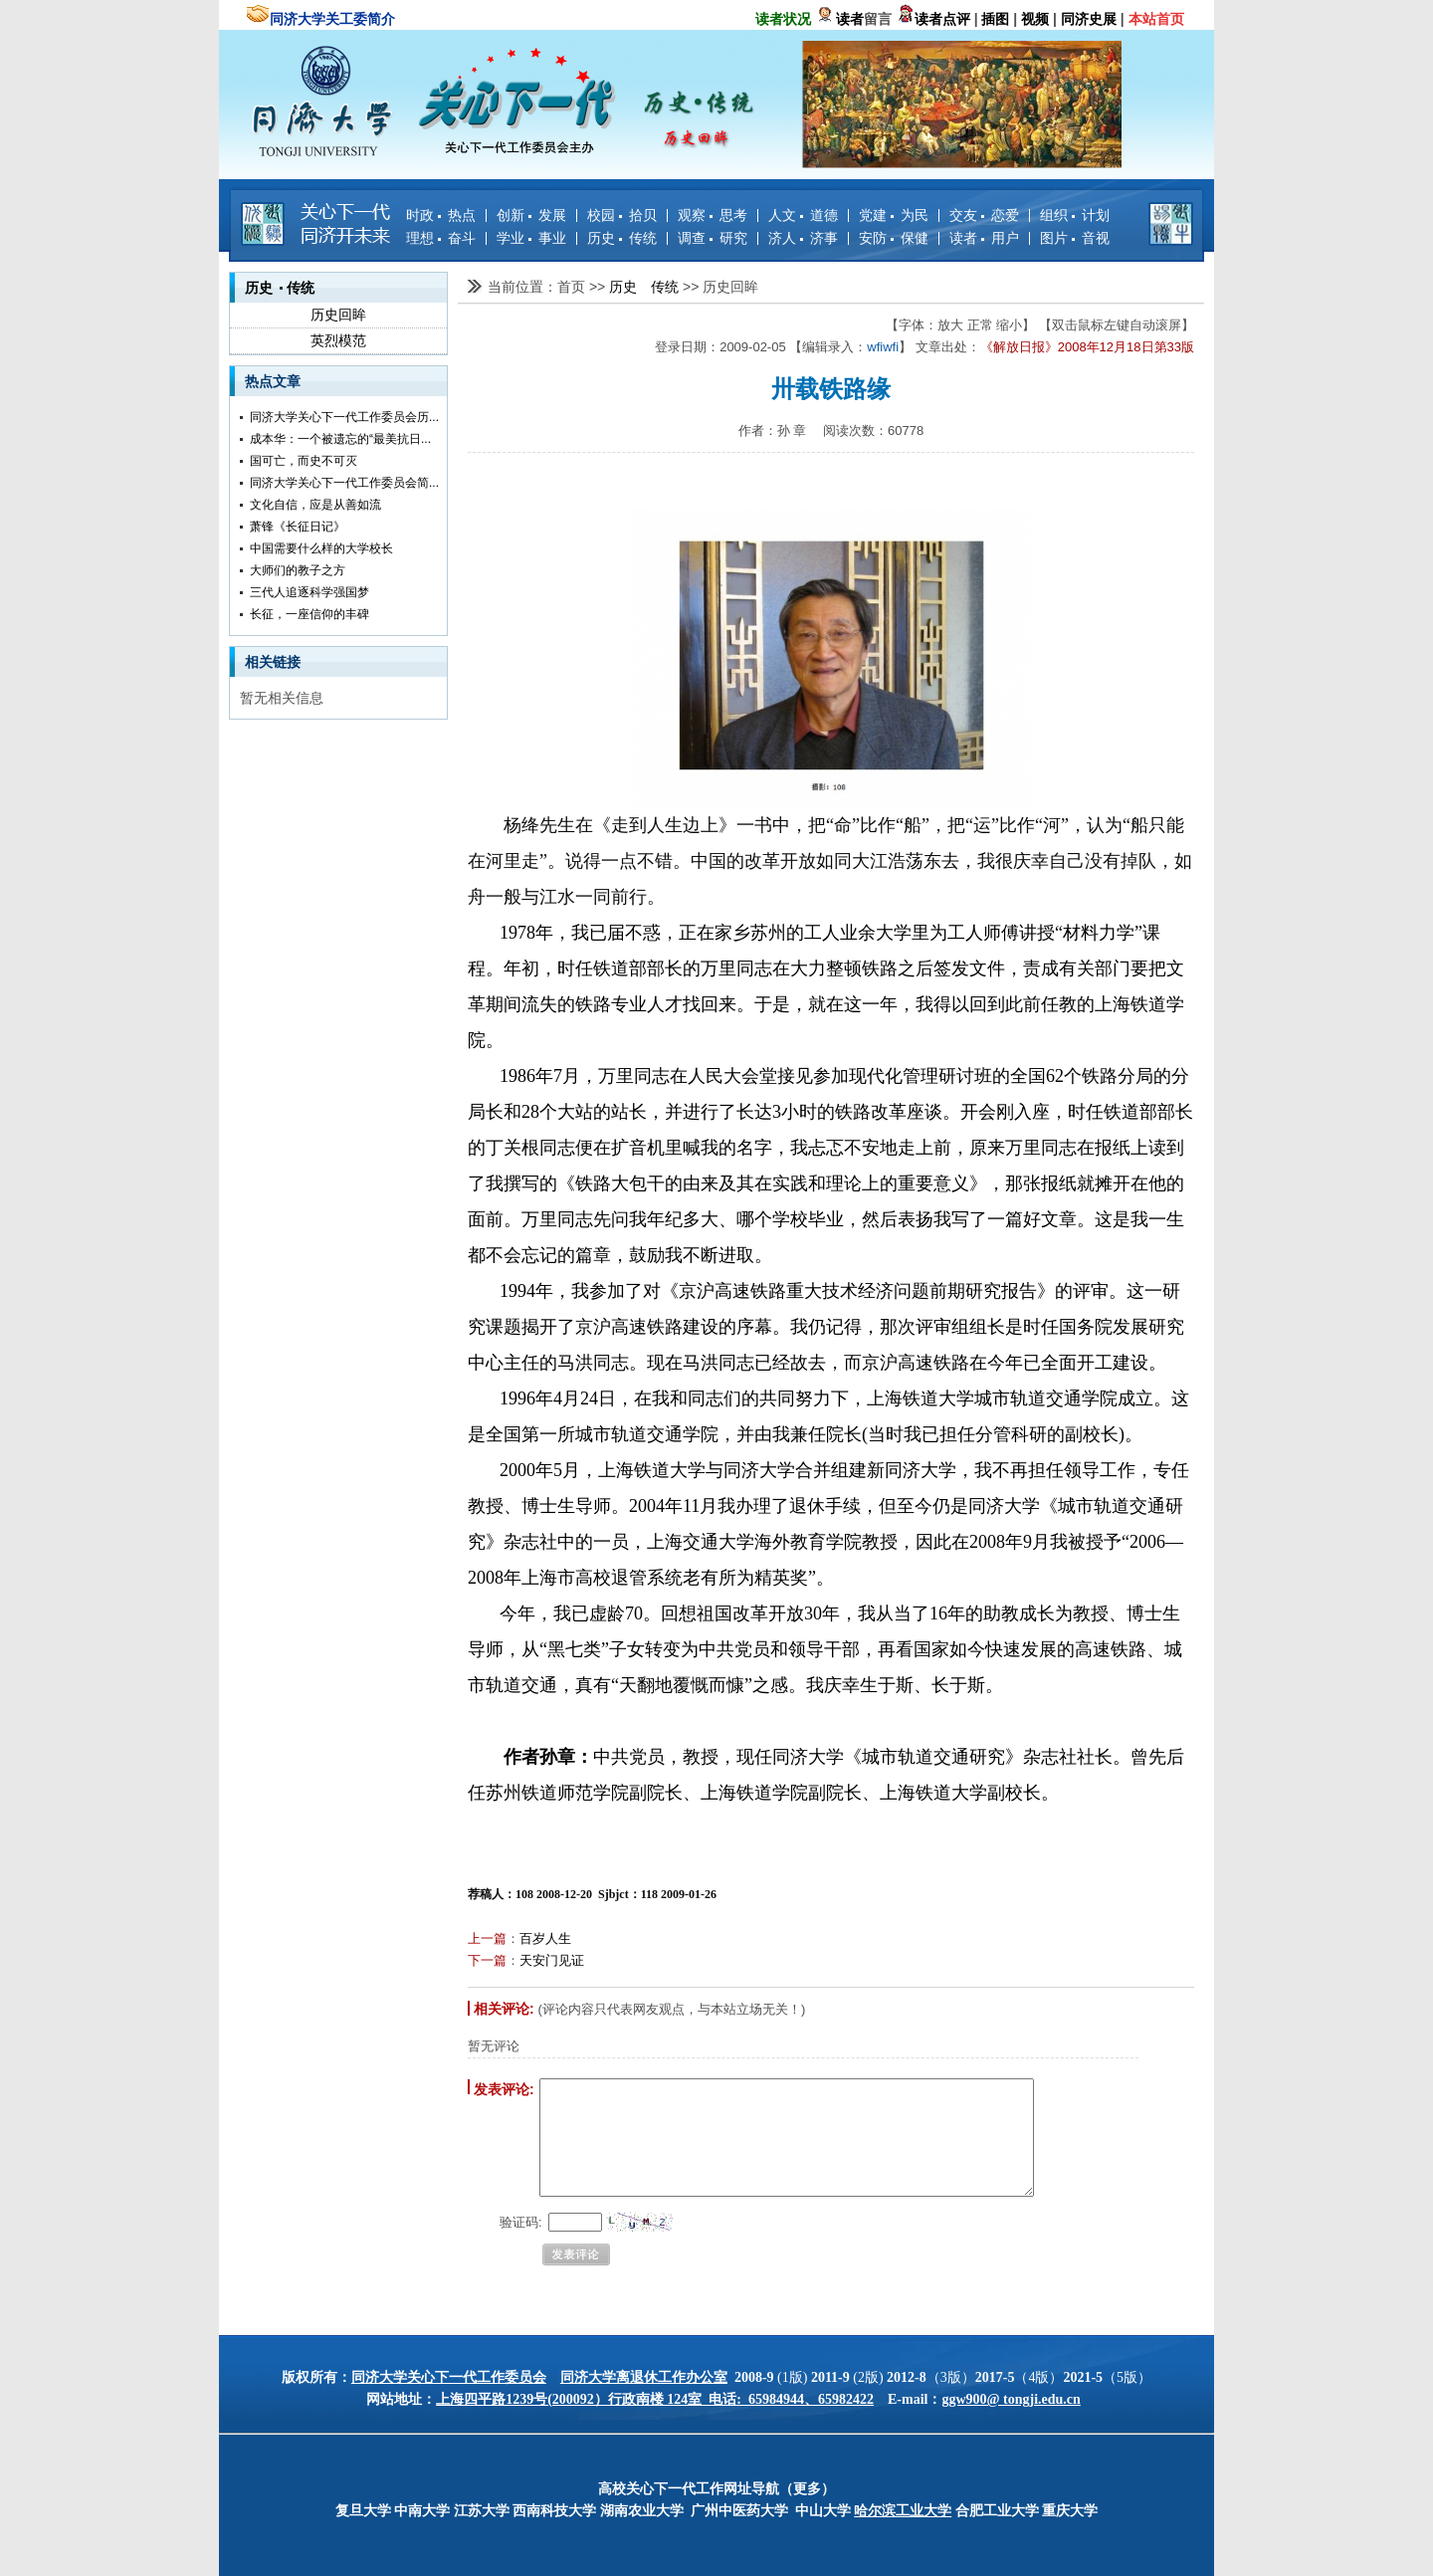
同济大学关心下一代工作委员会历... (344, 417)
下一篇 (487, 1960)
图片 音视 (1075, 238)
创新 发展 (531, 215)
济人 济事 (803, 238)
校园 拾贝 (622, 215)
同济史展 (1089, 19)
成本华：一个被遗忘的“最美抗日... (340, 439)
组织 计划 (1075, 215)
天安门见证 (551, 1960)
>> (599, 287)
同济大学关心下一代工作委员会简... (344, 483)
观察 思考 (712, 215)
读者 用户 (984, 238)
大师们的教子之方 (297, 570)
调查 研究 (712, 238)
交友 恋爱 (984, 215)
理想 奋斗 (441, 238)
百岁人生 (545, 1938)
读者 (850, 19)
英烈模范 (338, 340)
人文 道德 (803, 215)
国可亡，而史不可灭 (303, 461)
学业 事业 (531, 238)
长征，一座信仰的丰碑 (309, 614)
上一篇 (487, 1938)
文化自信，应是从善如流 (315, 505)
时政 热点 (441, 215)
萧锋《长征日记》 (297, 527)
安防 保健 (893, 238)
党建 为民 (893, 215)
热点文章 (273, 381)
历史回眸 (338, 314)
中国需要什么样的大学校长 (321, 548)
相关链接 (273, 662)
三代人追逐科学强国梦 (309, 592)
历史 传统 (622, 238)
